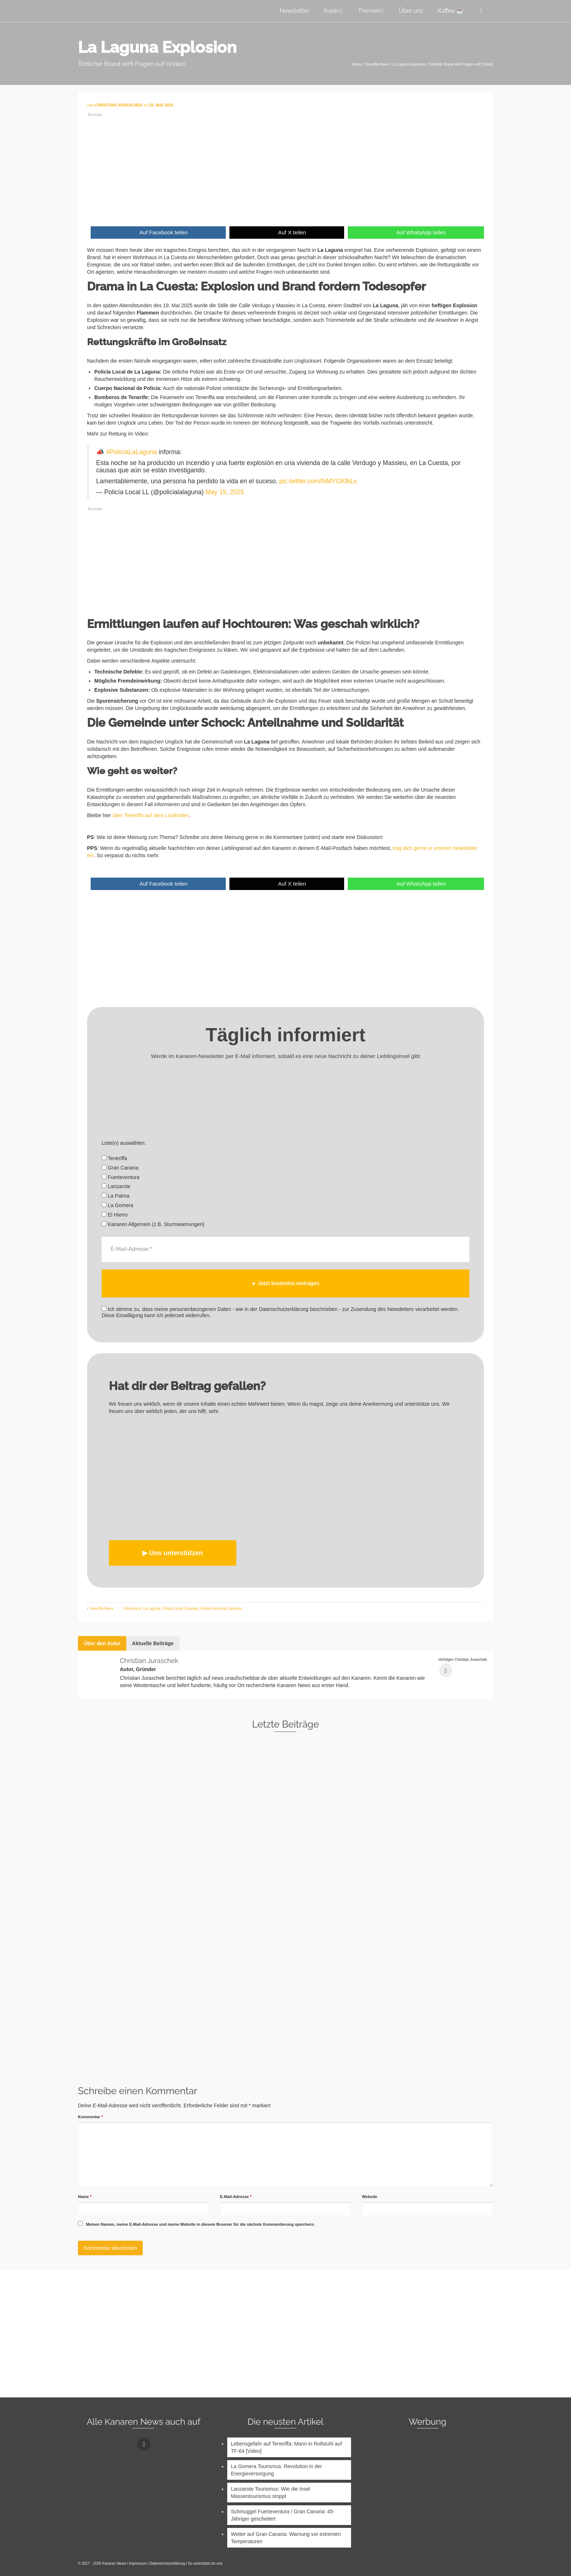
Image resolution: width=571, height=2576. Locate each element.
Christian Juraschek (149, 1660)
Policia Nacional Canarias (221, 1609)
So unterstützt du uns (205, 2563)
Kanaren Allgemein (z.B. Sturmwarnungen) (153, 1224)
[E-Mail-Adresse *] (285, 1249)
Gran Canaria (120, 1168)
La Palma (115, 1196)
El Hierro (114, 1215)
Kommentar (90, 2117)
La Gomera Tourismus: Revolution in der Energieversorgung (276, 2470)
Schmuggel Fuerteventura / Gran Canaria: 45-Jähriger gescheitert (283, 2515)
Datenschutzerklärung (167, 2563)
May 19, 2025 (224, 492)
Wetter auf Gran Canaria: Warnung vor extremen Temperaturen (286, 2537)
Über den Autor (102, 1643)
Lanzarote (116, 1186)
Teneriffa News (101, 1609)
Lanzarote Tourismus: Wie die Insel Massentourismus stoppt (270, 2492)
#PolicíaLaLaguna (131, 452)
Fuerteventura (120, 1177)
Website (369, 2196)
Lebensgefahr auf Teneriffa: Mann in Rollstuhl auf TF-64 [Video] (286, 2447)
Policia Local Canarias (180, 1609)
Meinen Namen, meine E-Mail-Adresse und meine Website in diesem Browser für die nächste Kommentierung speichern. (200, 2224)
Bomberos (133, 1609)
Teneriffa (114, 1158)
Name (84, 2196)
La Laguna (151, 1609)
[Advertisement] (285, 168)
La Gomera (117, 1205)
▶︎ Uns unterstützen (172, 1553)
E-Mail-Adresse (236, 2196)
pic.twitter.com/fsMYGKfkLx (318, 481)
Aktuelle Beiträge (152, 1643)
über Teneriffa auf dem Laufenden (151, 815)
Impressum (138, 2563)
